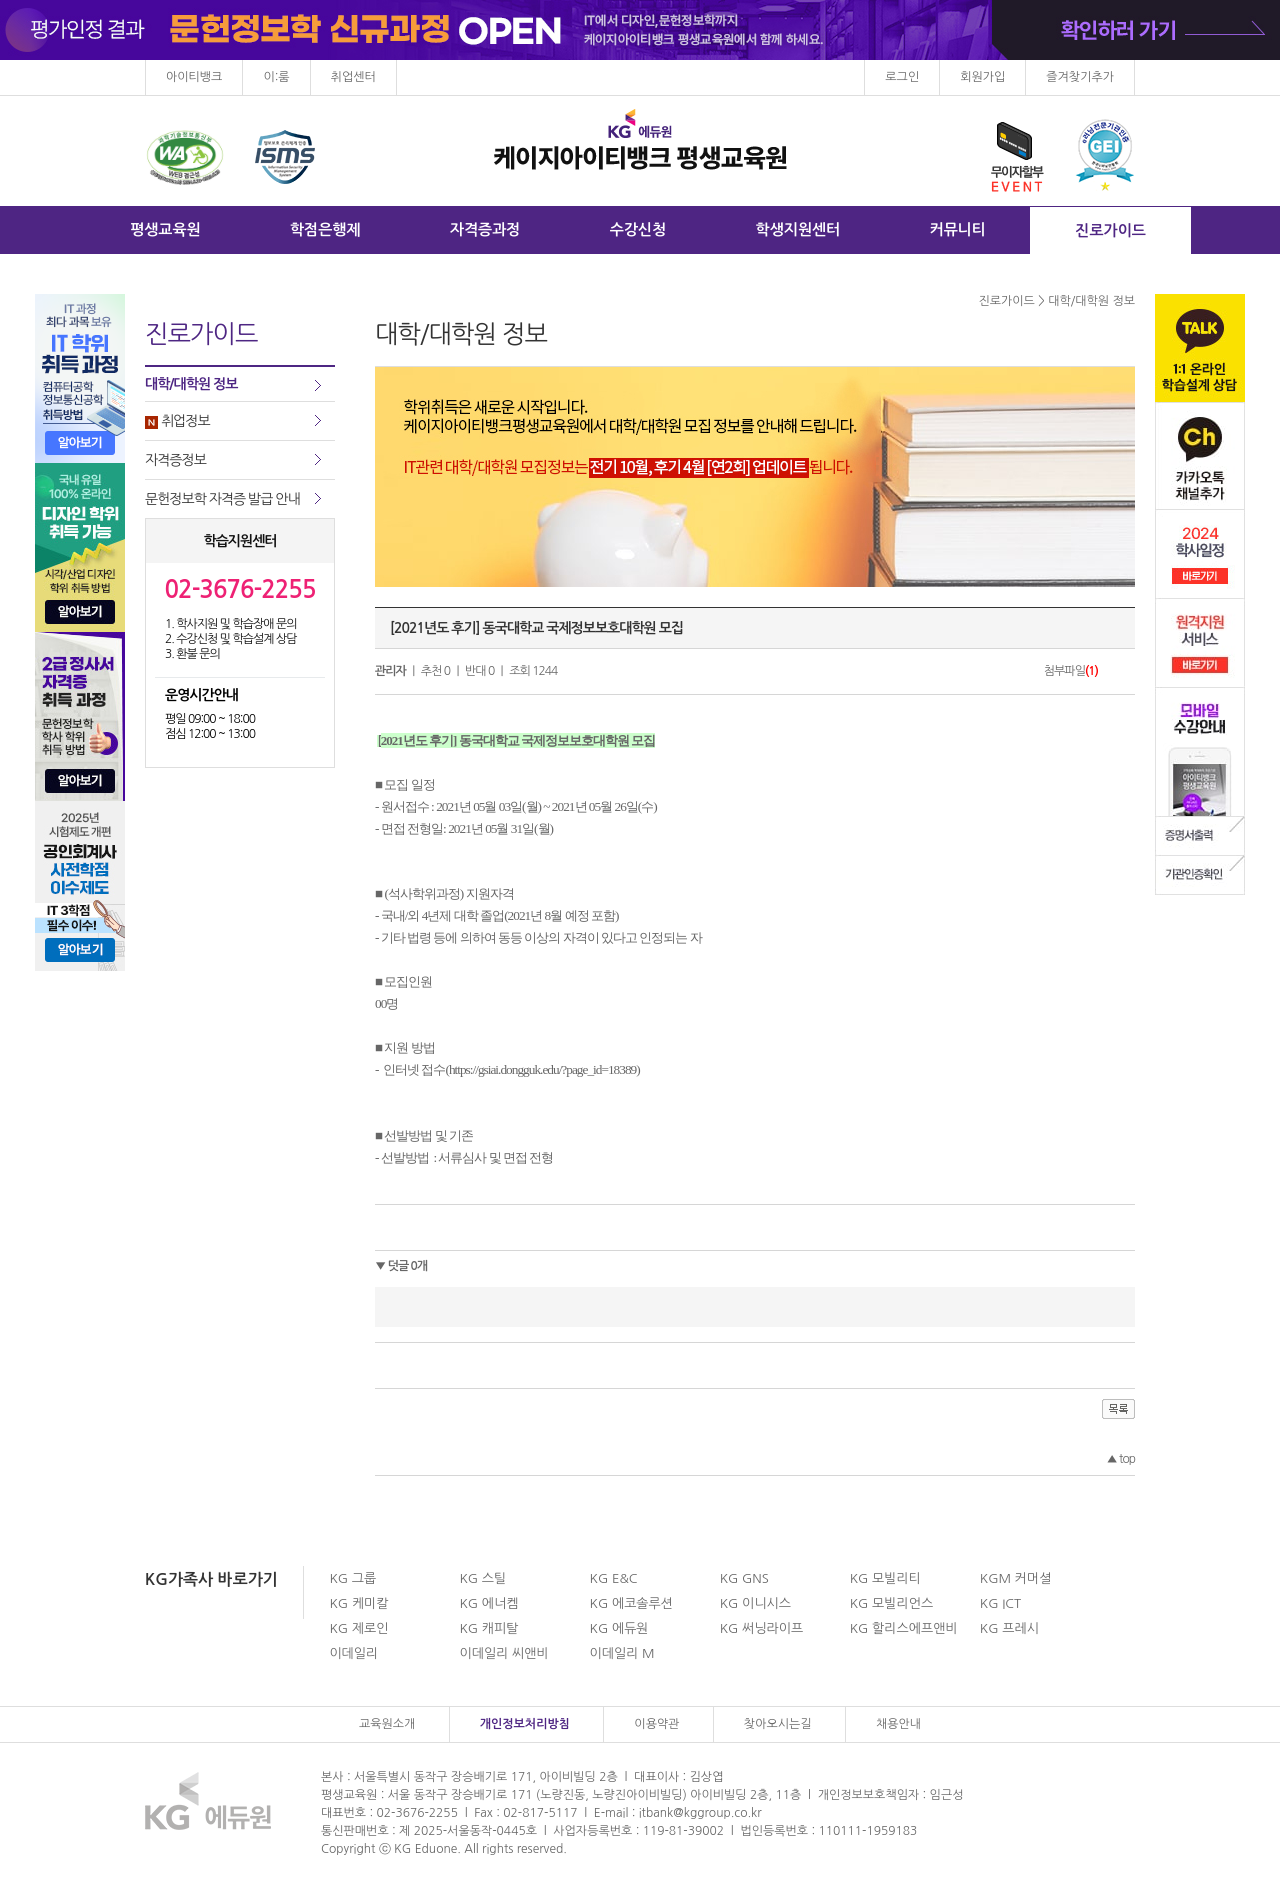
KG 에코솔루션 (631, 1603)
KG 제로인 (358, 1628)
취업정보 (177, 421)
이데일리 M (622, 1653)
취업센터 (353, 77)
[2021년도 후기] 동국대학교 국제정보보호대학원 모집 (536, 628)
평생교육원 (165, 229)
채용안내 (898, 1724)
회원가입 (982, 77)
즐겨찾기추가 (1080, 77)
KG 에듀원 (619, 1628)
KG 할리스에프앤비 (904, 1628)
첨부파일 (1071, 671)
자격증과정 (485, 229)
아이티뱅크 (194, 77)
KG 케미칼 (358, 1603)
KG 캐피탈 (488, 1628)
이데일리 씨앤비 (503, 1653)
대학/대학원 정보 (191, 384)
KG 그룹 (352, 1578)
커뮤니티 (958, 229)
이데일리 (353, 1653)
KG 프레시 (1009, 1628)
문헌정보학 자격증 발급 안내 (222, 499)
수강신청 (638, 229)
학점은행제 (325, 229)
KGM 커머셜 (1016, 1578)
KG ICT (1000, 1603)
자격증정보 (175, 460)
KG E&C (614, 1578)
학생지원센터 (798, 229)
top (1120, 1459)
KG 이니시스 (755, 1603)
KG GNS (744, 1578)
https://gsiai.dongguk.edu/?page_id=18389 (542, 1069)
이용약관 (656, 1724)
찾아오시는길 (778, 1724)
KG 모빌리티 (885, 1578)
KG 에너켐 (488, 1603)
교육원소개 (387, 1724)
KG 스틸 (482, 1578)
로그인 (902, 77)
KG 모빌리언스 (891, 1603)
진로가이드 (1110, 230)
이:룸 (276, 77)
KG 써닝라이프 (761, 1628)
